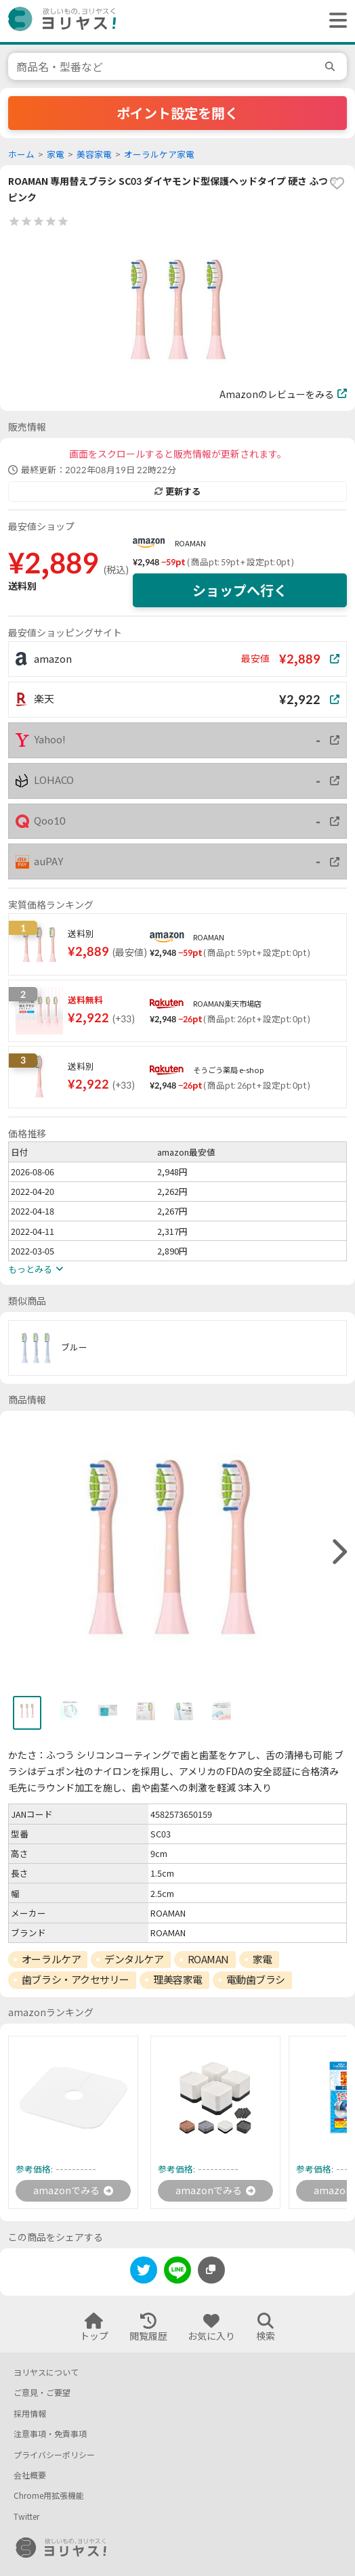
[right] (338, 1552)
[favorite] (337, 183)
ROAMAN (190, 543)
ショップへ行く (239, 590)
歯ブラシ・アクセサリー (75, 1979)
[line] (177, 2272)
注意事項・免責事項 (50, 2434)
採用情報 (30, 2414)
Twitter (26, 2517)
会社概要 (30, 2475)
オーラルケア (51, 1959)
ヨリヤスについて (46, 2372)
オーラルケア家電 (159, 155)
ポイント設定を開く (177, 113)
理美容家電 (178, 1979)
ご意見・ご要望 (42, 2393)
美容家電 (94, 155)
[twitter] (144, 2272)
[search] (332, 66)
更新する (177, 491)
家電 (55, 155)
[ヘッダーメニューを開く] (334, 21)
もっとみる (35, 1269)
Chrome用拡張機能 (49, 2496)
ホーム (21, 155)
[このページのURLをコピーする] (211, 2270)
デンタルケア (133, 1959)
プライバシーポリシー (54, 2455)
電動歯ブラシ (255, 1979)
